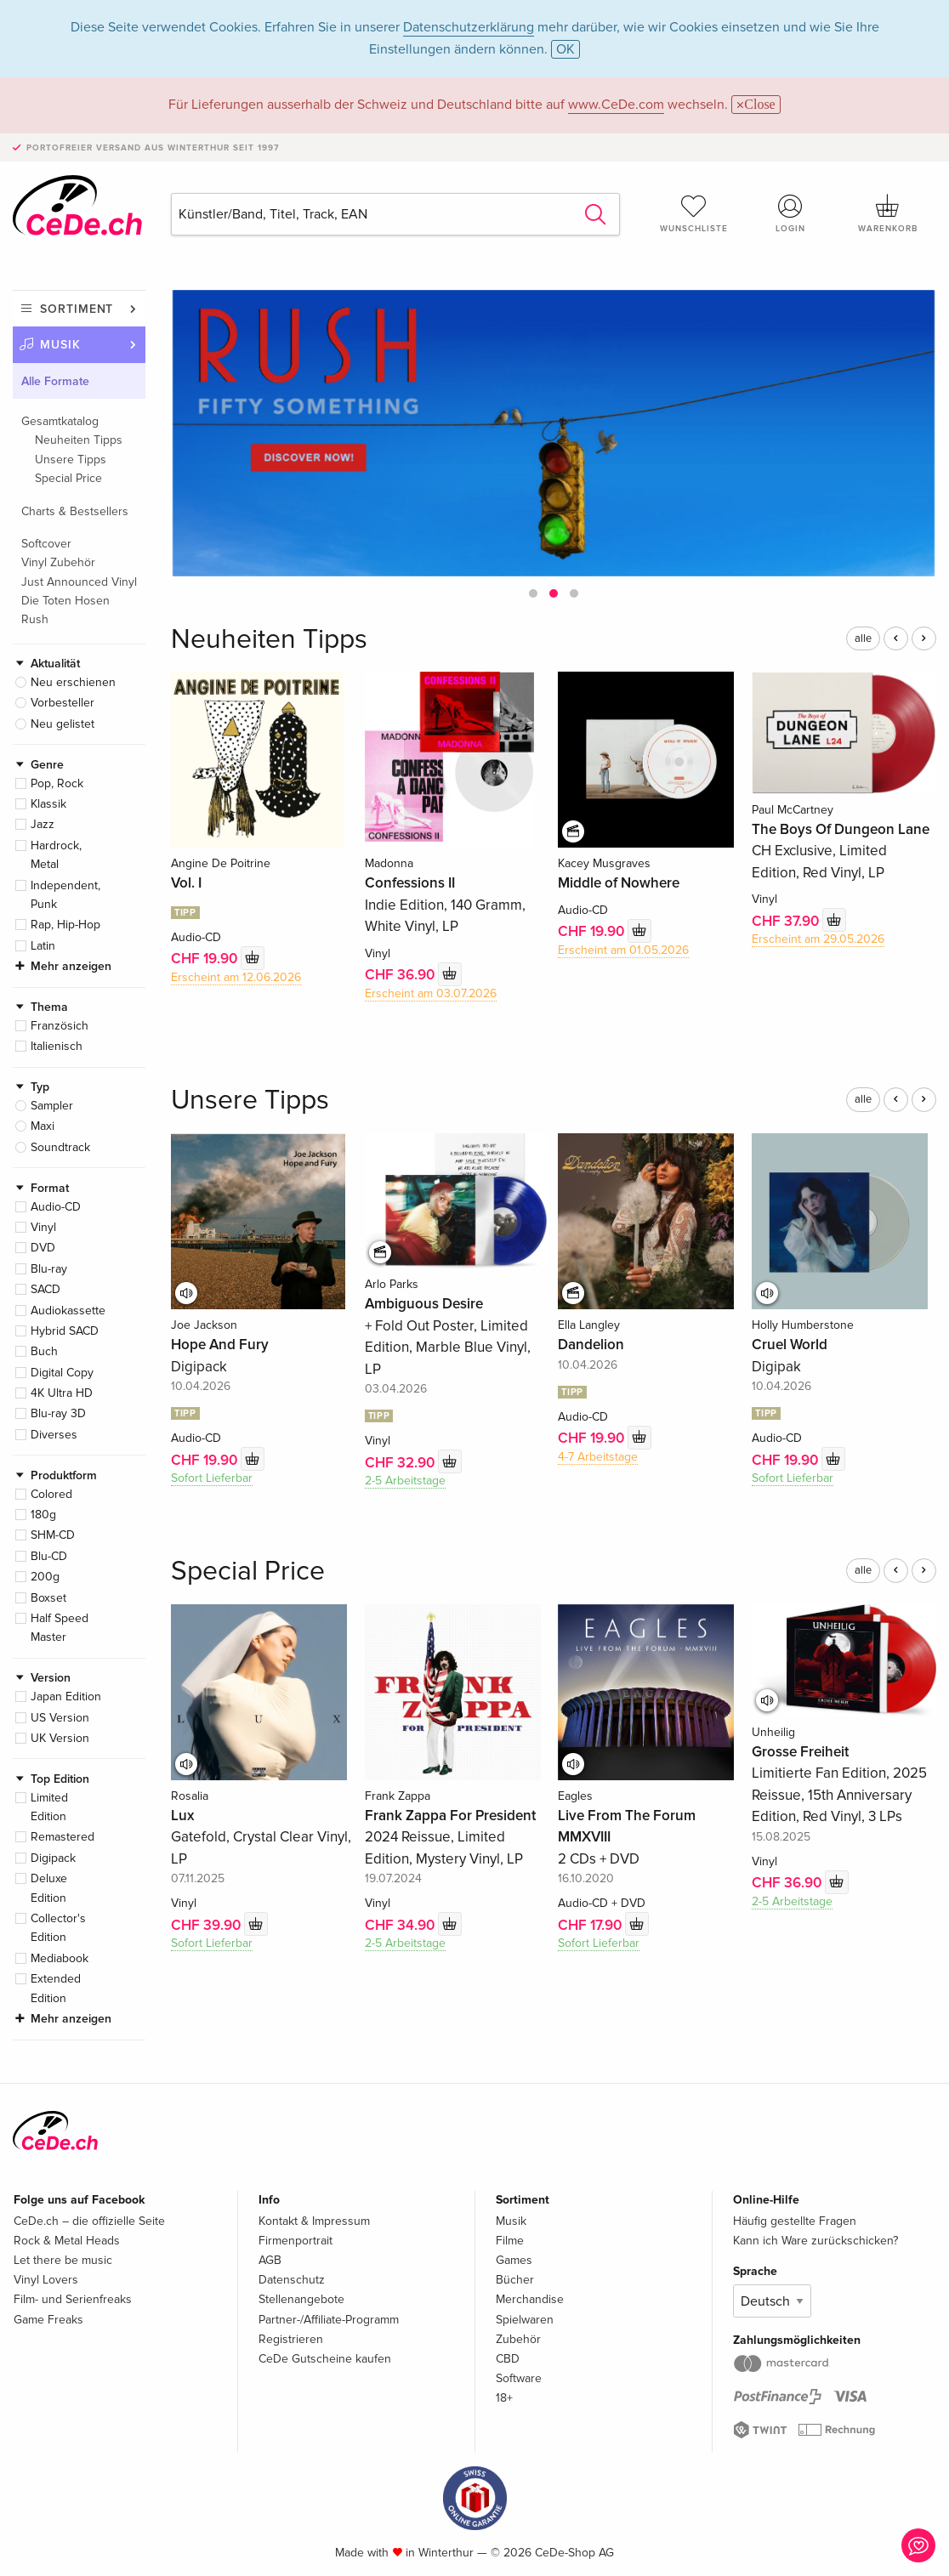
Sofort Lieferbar (212, 1478)
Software (519, 2378)
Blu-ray (49, 1269)
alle (863, 638)
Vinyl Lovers (46, 2279)
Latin (43, 946)
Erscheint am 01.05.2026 (623, 950)
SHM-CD (53, 1535)
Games (514, 2260)
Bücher (515, 2279)
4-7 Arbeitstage (598, 1457)
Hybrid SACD (65, 1331)
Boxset (48, 1598)
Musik (60, 345)
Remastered (62, 1837)
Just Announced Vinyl (79, 582)
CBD (508, 2359)
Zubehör (518, 2339)
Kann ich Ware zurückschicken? (815, 2240)
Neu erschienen (73, 682)
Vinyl (43, 1227)
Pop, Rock (57, 783)
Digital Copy (62, 1372)
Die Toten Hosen (65, 600)
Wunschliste (693, 213)
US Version (60, 1718)
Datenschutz (292, 2279)
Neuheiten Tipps (78, 440)
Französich (59, 1025)
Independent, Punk (65, 894)
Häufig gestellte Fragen (794, 2221)
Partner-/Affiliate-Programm (329, 2319)
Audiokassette (68, 1310)
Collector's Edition (58, 1927)
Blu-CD (49, 1556)
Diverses (54, 1434)
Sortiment (76, 309)
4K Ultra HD (62, 1393)
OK (565, 49)
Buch (44, 1351)
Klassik (48, 804)
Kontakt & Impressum (314, 2221)
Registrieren (291, 2339)
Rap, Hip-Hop (65, 924)
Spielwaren (525, 2319)
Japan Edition (66, 1696)
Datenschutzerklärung (468, 27)
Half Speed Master (59, 1627)
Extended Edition (56, 1988)
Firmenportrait (295, 2240)
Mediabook (59, 1958)
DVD (43, 1247)
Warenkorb (887, 213)
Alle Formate (55, 381)
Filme (510, 2240)
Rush (34, 619)
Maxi (42, 1126)
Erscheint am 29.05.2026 (818, 939)
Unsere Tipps (70, 459)
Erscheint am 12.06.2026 (236, 977)
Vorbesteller (62, 702)
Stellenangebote (301, 2299)
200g (45, 1576)
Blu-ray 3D (58, 1413)
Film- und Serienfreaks (73, 2299)
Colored (51, 1494)
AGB (270, 2260)
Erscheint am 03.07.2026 (431, 993)
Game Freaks (48, 2319)
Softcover (46, 543)
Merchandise (530, 2299)
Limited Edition (49, 1807)
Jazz (42, 824)
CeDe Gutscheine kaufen (325, 2359)
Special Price (68, 478)
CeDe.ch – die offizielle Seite (89, 2221)
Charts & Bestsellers (74, 511)
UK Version (60, 1738)
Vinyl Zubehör (58, 562)
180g (43, 1514)
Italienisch (56, 1046)
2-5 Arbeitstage (405, 1480)
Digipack (53, 1858)
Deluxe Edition (49, 1887)
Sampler (52, 1105)
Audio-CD (56, 1207)
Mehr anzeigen (71, 966)
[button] (533, 593)
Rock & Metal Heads (67, 2240)
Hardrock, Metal (56, 854)
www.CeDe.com (616, 104)
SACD (45, 1289)
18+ (504, 2398)
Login (790, 213)
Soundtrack (60, 1147)
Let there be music (63, 2260)
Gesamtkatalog (60, 421)
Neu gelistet (62, 724)
